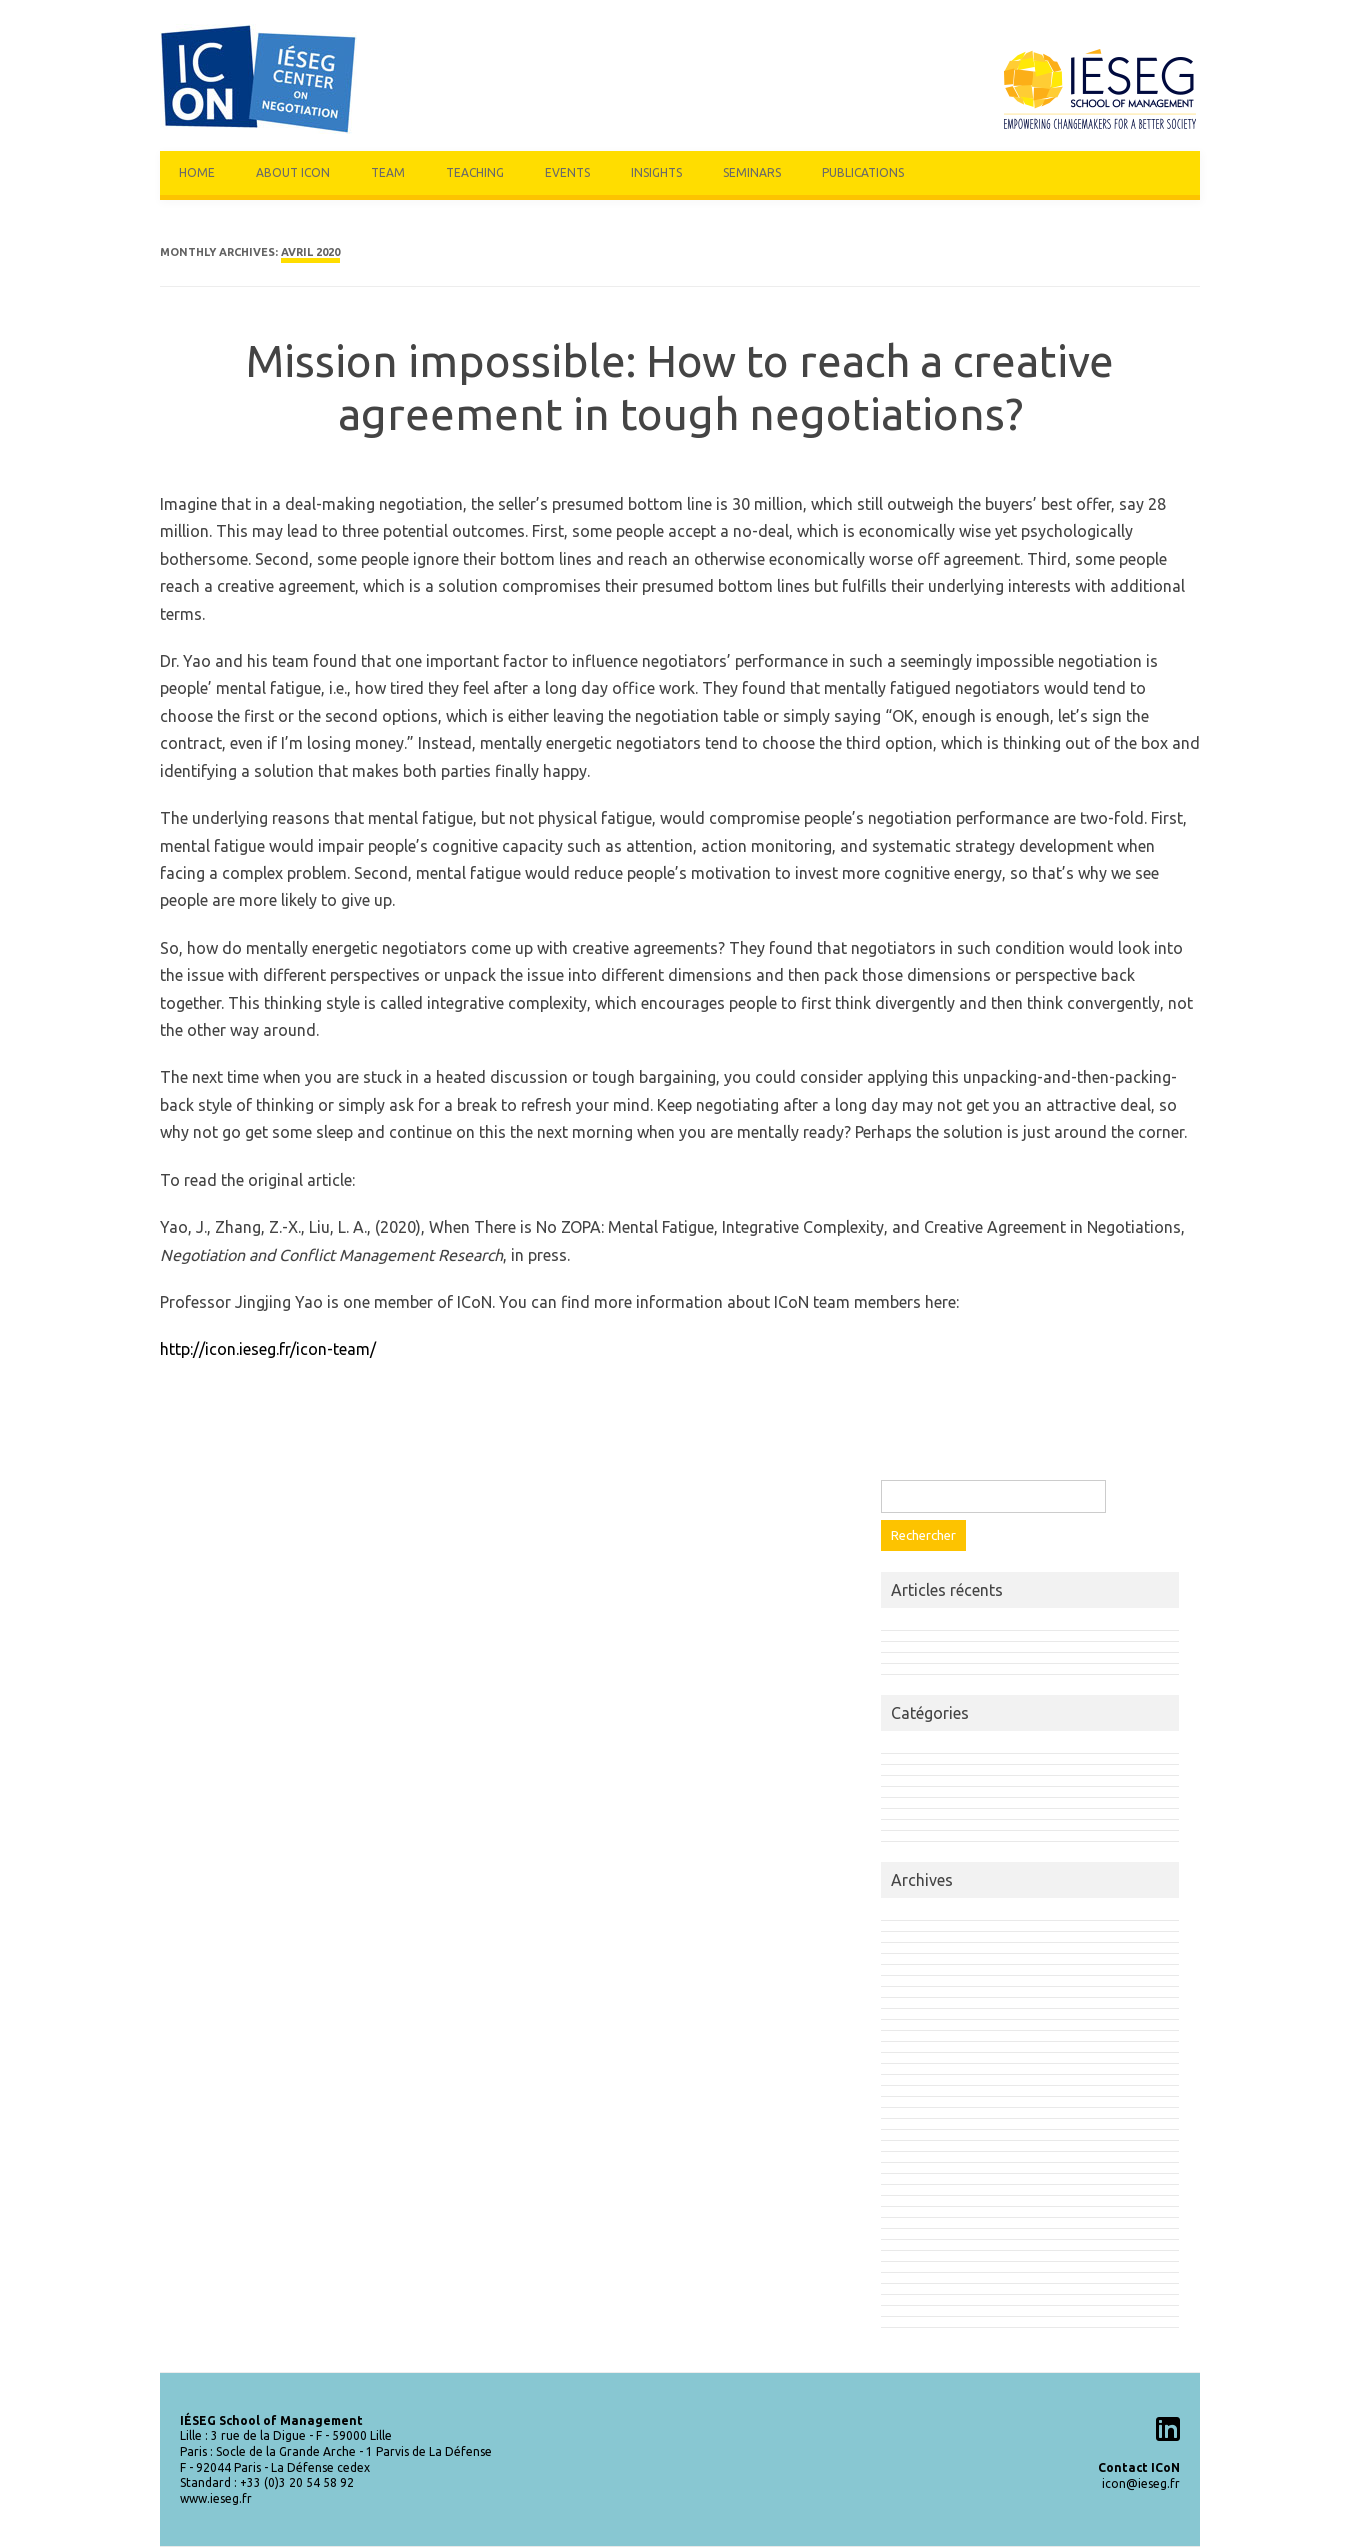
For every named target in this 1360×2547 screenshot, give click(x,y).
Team (388, 172)
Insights (656, 172)
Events (567, 172)
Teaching (475, 172)
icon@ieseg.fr (1141, 2483)
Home (197, 172)
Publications (863, 172)
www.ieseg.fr (216, 2498)
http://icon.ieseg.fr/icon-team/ (268, 1349)
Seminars (752, 172)
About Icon (293, 172)
